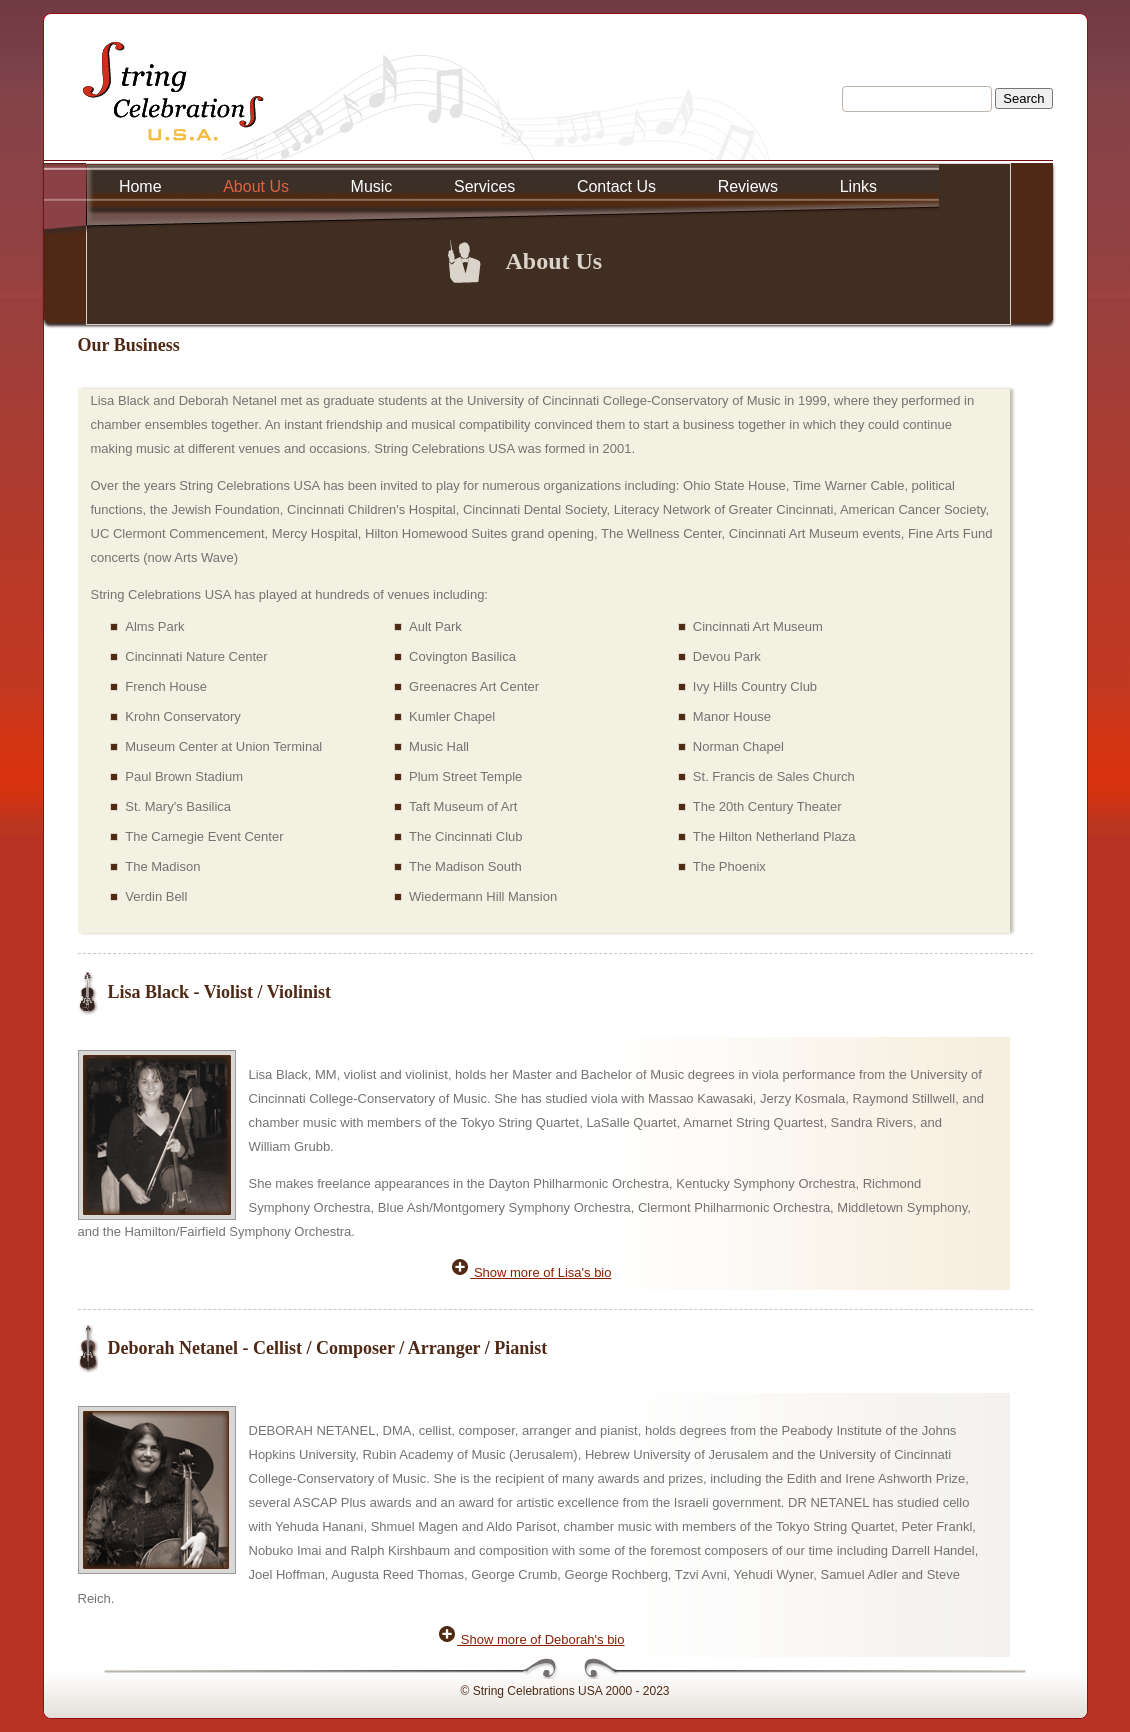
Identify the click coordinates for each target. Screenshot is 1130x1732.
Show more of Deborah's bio (530, 1639)
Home (140, 186)
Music (372, 186)
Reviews (748, 186)
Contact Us (616, 186)
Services (484, 186)
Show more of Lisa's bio (530, 1272)
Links (858, 186)
